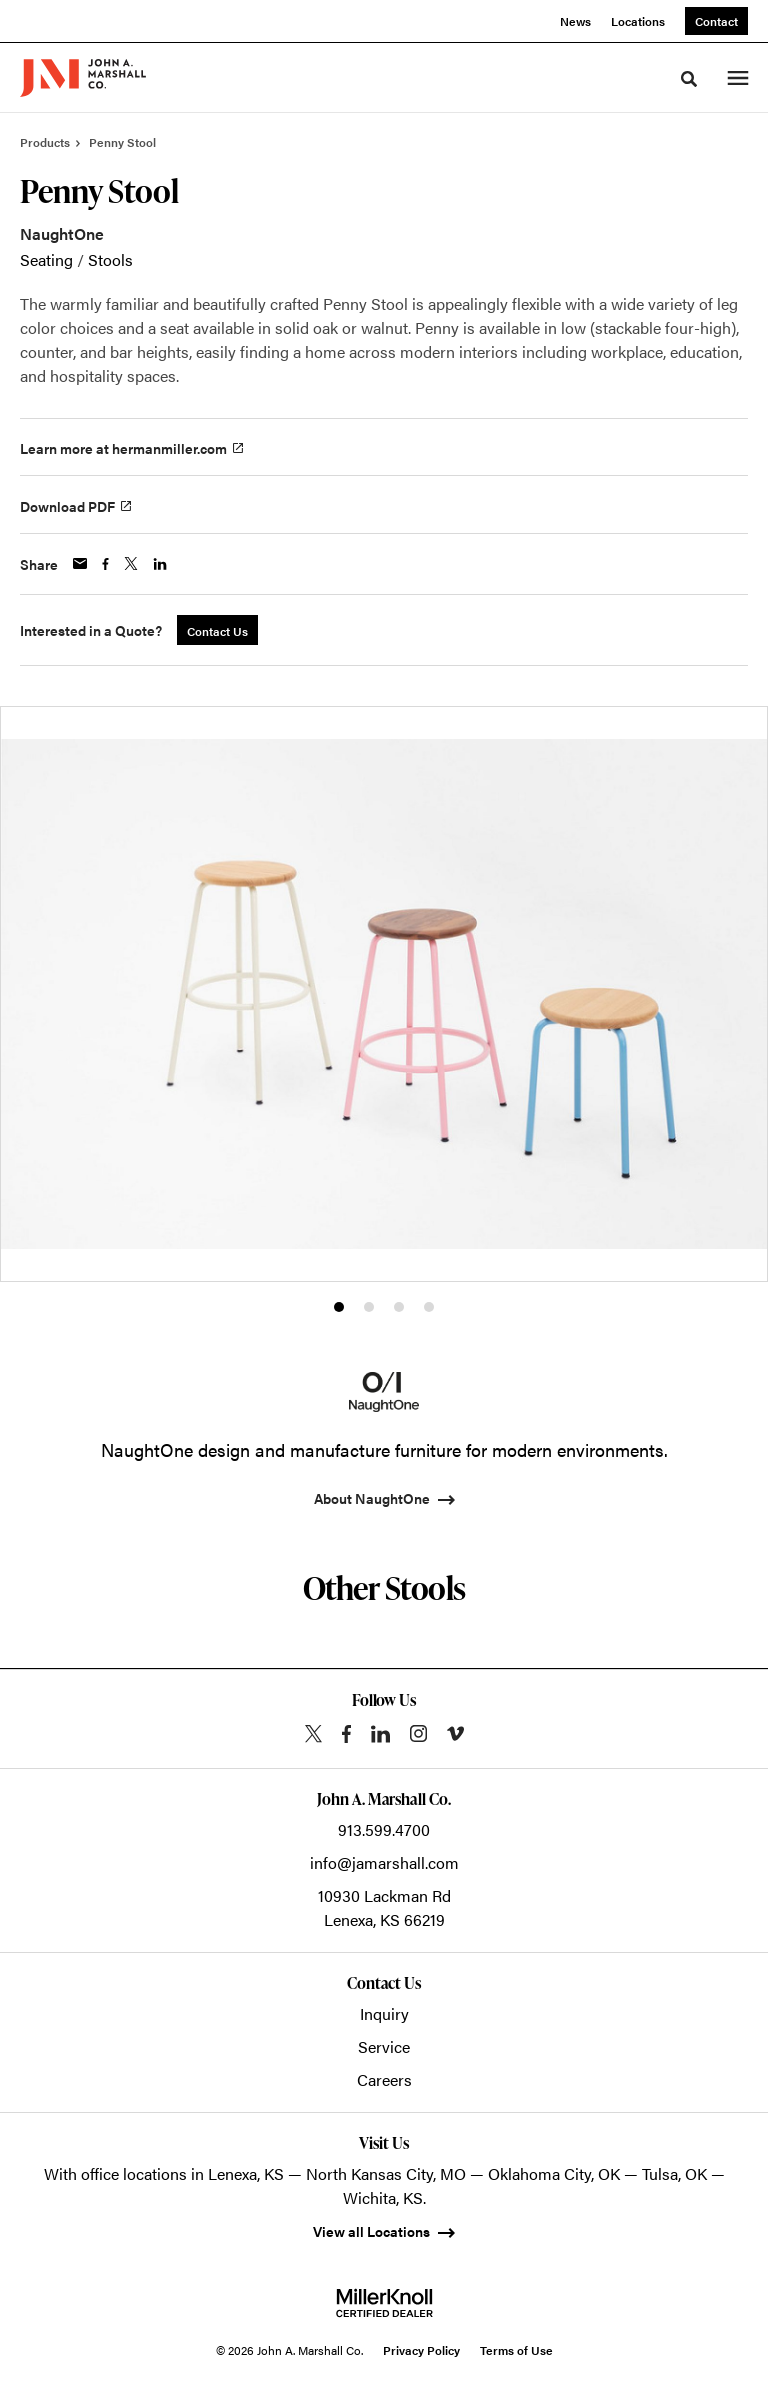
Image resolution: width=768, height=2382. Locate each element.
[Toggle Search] (689, 79)
